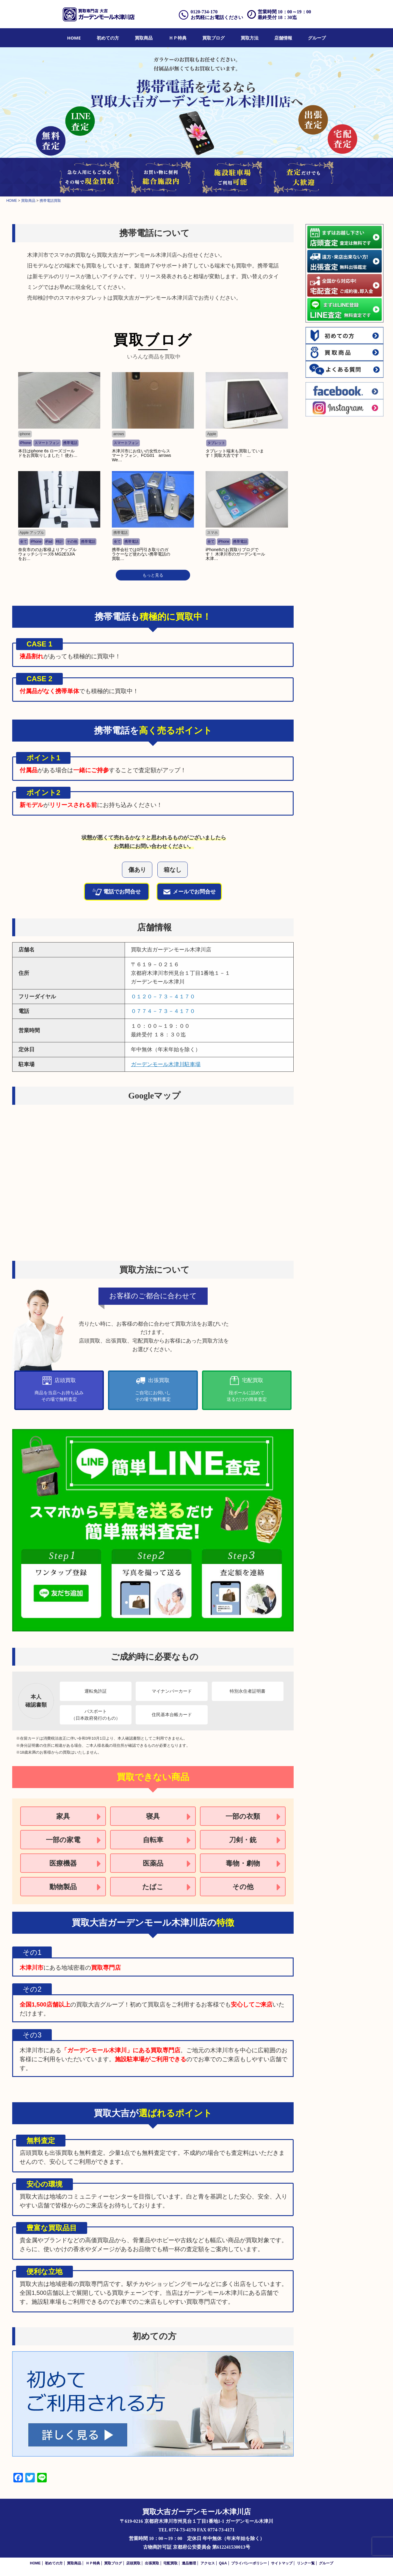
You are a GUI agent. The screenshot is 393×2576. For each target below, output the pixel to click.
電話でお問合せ (117, 891)
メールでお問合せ (189, 891)
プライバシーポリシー (249, 2563)
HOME (74, 38)
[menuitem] (74, 37)
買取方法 (250, 38)
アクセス (208, 2563)
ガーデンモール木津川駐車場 (166, 1064)
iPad (48, 541)
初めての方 (108, 38)
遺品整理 (189, 2563)
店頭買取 (133, 2563)
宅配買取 (170, 2563)
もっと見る (153, 575)
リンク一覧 (306, 2563)
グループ (317, 38)
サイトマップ (281, 2563)
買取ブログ (213, 38)
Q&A (223, 2563)
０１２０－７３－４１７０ (163, 997)
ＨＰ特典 (178, 38)
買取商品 (144, 38)
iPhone (25, 443)
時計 (59, 541)
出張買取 (152, 2563)
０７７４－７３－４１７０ (163, 1011)
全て (23, 541)
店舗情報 (283, 38)
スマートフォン (47, 443)
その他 (72, 541)
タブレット (216, 443)
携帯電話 (70, 443)
